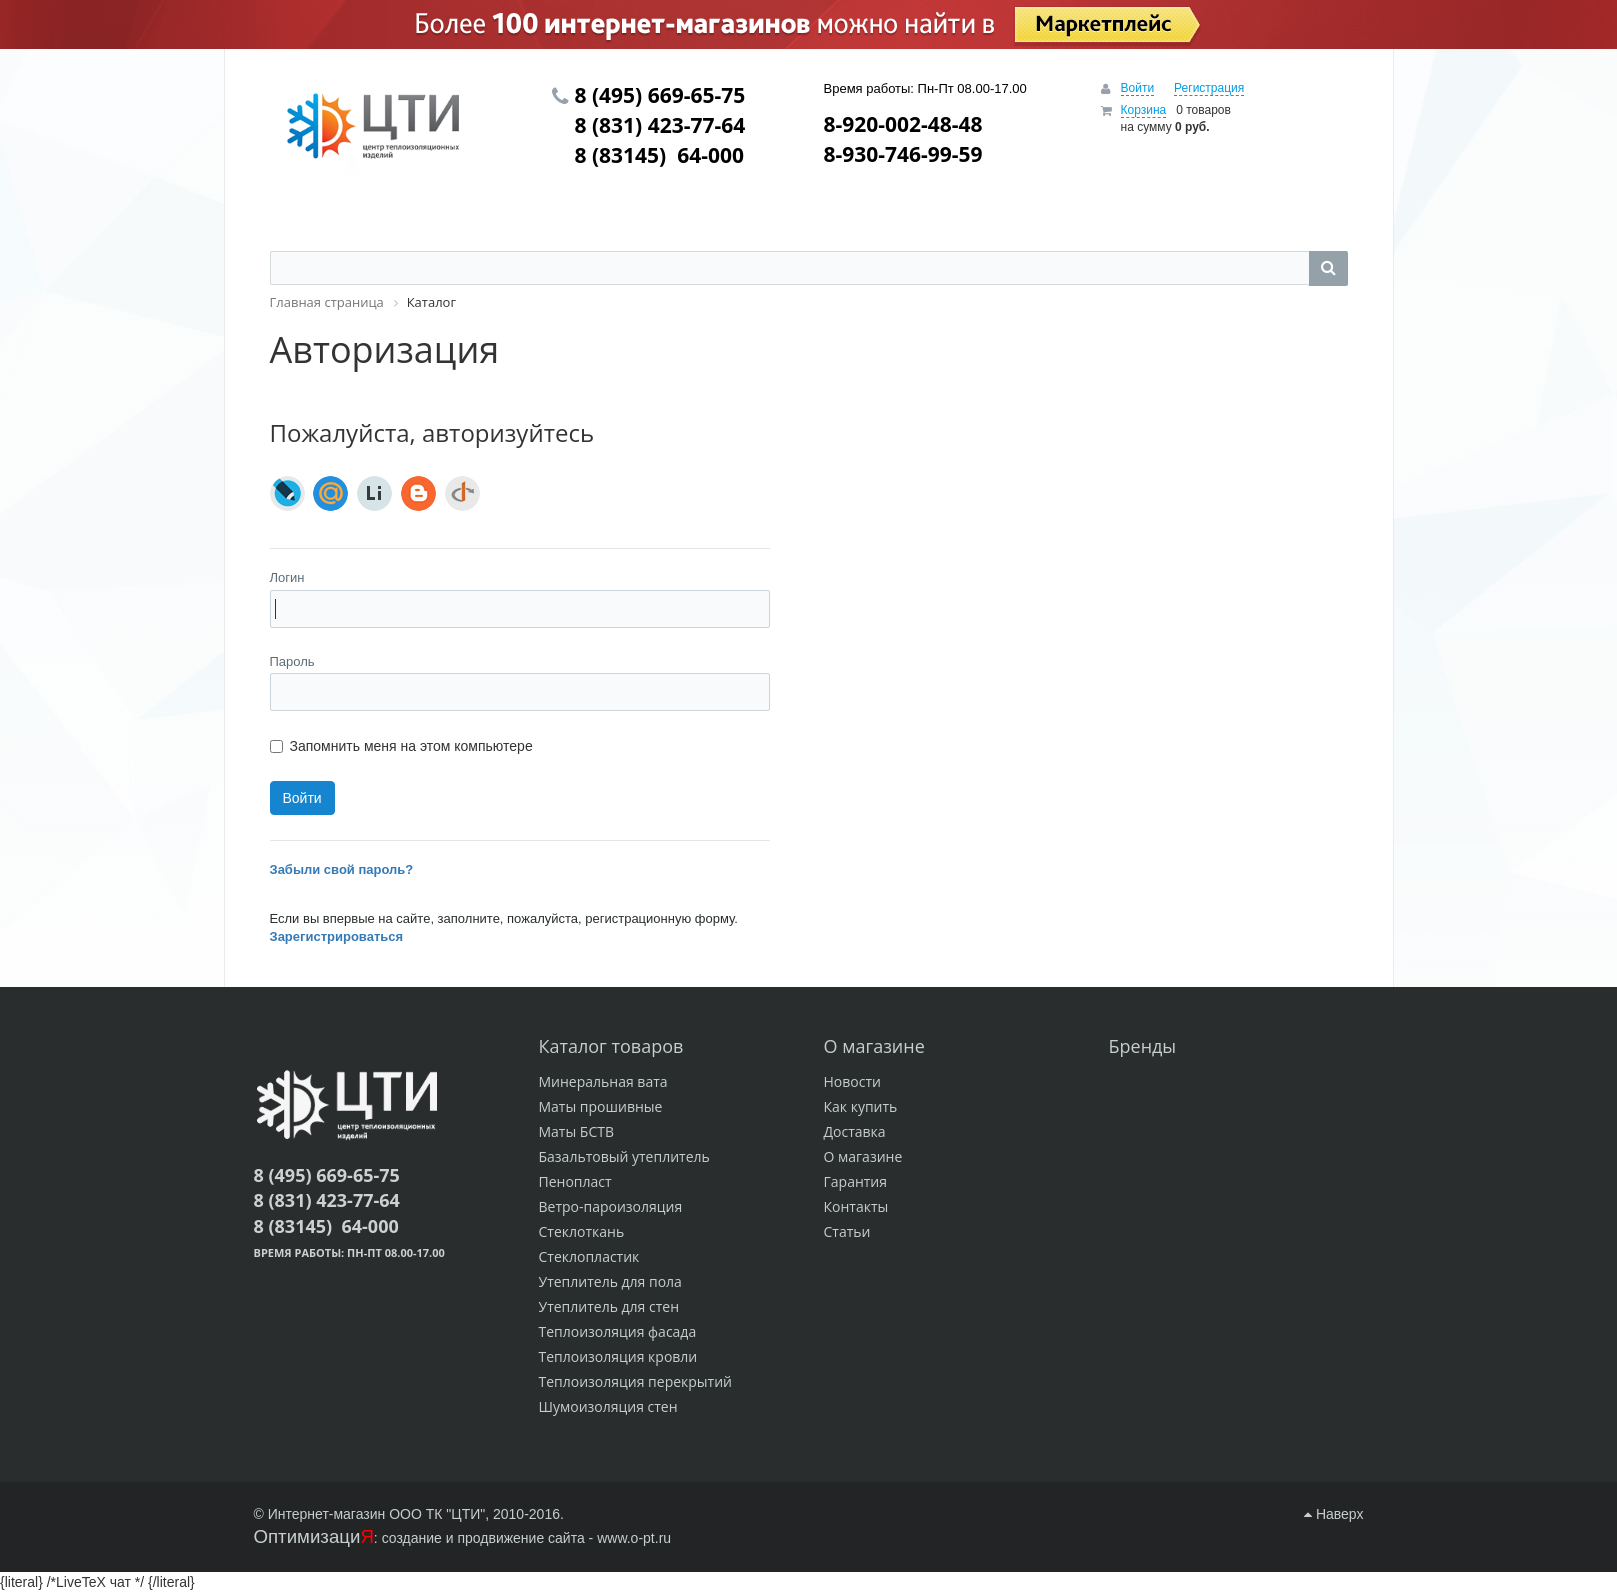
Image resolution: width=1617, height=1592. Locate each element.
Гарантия (856, 1181)
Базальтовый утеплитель (624, 1156)
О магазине (863, 1156)
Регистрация (1209, 88)
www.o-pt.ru (634, 1538)
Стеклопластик (589, 1256)
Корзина (1144, 110)
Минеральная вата (603, 1081)
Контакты (856, 1206)
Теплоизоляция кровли (618, 1356)
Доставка (855, 1131)
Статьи (847, 1231)
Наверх (1333, 1514)
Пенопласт (575, 1181)
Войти (1138, 88)
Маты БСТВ (577, 1131)
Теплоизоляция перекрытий (636, 1381)
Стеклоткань (582, 1231)
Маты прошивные (601, 1106)
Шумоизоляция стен (608, 1406)
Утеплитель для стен (609, 1306)
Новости (852, 1081)
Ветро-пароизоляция (611, 1206)
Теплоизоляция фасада (618, 1331)
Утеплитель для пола (610, 1281)
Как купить (861, 1106)
